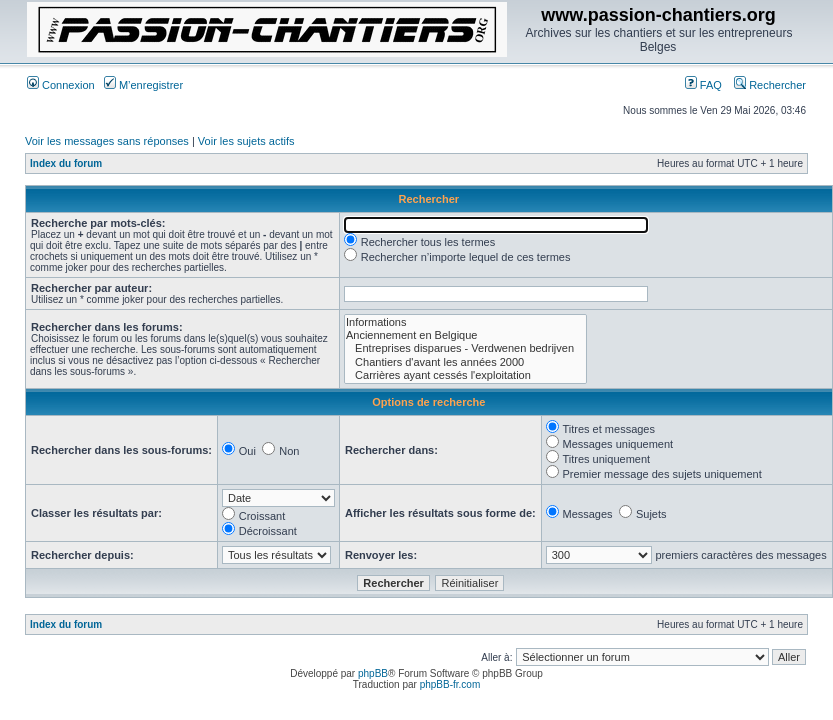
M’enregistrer (143, 85)
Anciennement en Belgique (465, 335)
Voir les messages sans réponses (107, 141)
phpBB (373, 673)
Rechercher (770, 85)
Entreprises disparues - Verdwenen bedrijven (465, 348)
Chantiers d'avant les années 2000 (465, 362)
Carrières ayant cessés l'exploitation (465, 375)
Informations (465, 322)
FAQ (703, 85)
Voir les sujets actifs (246, 141)
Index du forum (66, 163)
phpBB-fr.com (450, 684)
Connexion (61, 85)
